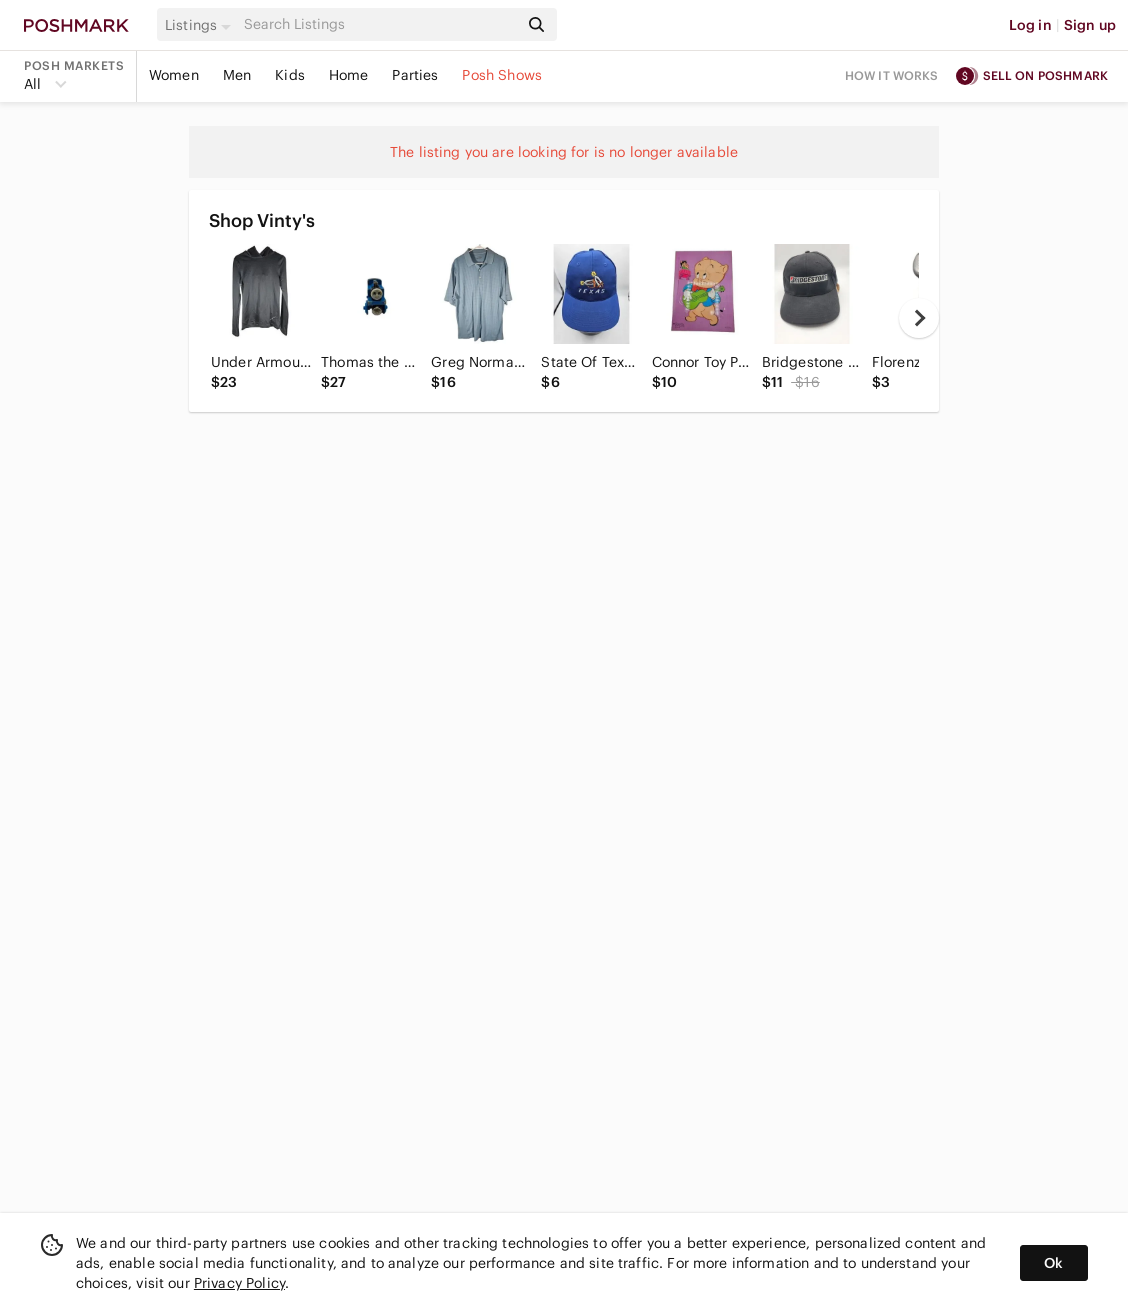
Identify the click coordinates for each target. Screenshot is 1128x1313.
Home (349, 75)
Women (174, 75)
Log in (1030, 25)
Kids (290, 75)
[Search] (379, 24)
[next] (919, 318)
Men (237, 75)
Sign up (1090, 25)
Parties (415, 75)
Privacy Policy (239, 1283)
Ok (1053, 1263)
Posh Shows (502, 75)
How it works (892, 75)
